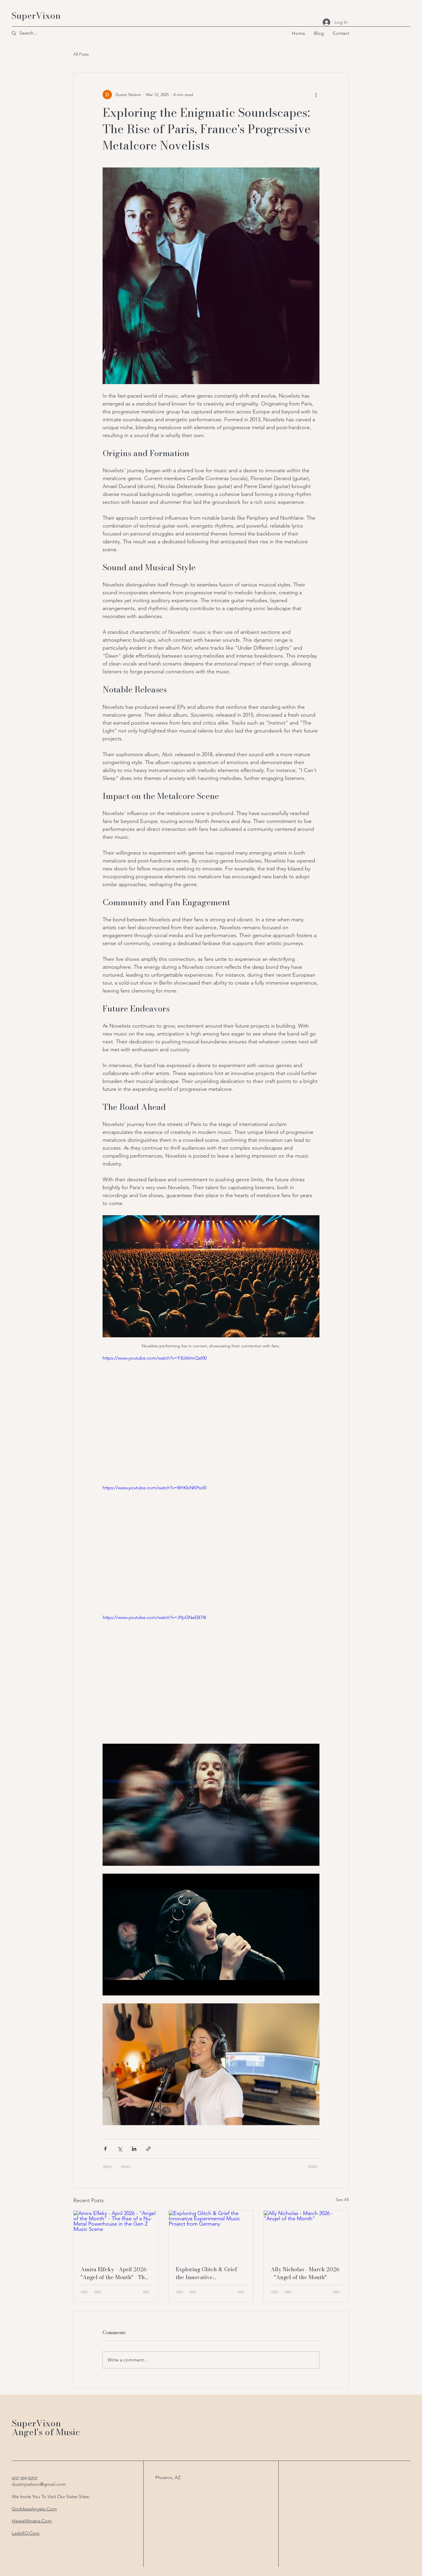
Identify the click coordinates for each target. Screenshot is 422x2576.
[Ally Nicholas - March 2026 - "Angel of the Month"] (306, 2234)
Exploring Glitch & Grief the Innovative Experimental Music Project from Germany (210, 2273)
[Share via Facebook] (105, 2148)
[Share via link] (148, 2148)
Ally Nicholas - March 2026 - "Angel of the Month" (305, 2273)
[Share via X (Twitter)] (119, 2148)
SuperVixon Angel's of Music (46, 2427)
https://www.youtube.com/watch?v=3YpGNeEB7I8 (154, 1617)
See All (342, 2199)
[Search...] (33, 33)
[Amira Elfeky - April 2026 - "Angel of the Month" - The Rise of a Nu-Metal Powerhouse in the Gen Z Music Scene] (116, 2234)
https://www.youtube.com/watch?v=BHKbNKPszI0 (154, 1487)
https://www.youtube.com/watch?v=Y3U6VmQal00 (155, 1358)
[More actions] (315, 94)
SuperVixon (36, 15)
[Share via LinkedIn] (134, 2148)
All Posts (81, 54)
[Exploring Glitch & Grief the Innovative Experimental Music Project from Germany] (211, 2234)
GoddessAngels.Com (34, 2509)
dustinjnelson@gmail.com (39, 2484)
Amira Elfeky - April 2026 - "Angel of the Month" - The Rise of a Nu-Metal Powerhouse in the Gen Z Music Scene (115, 2273)
